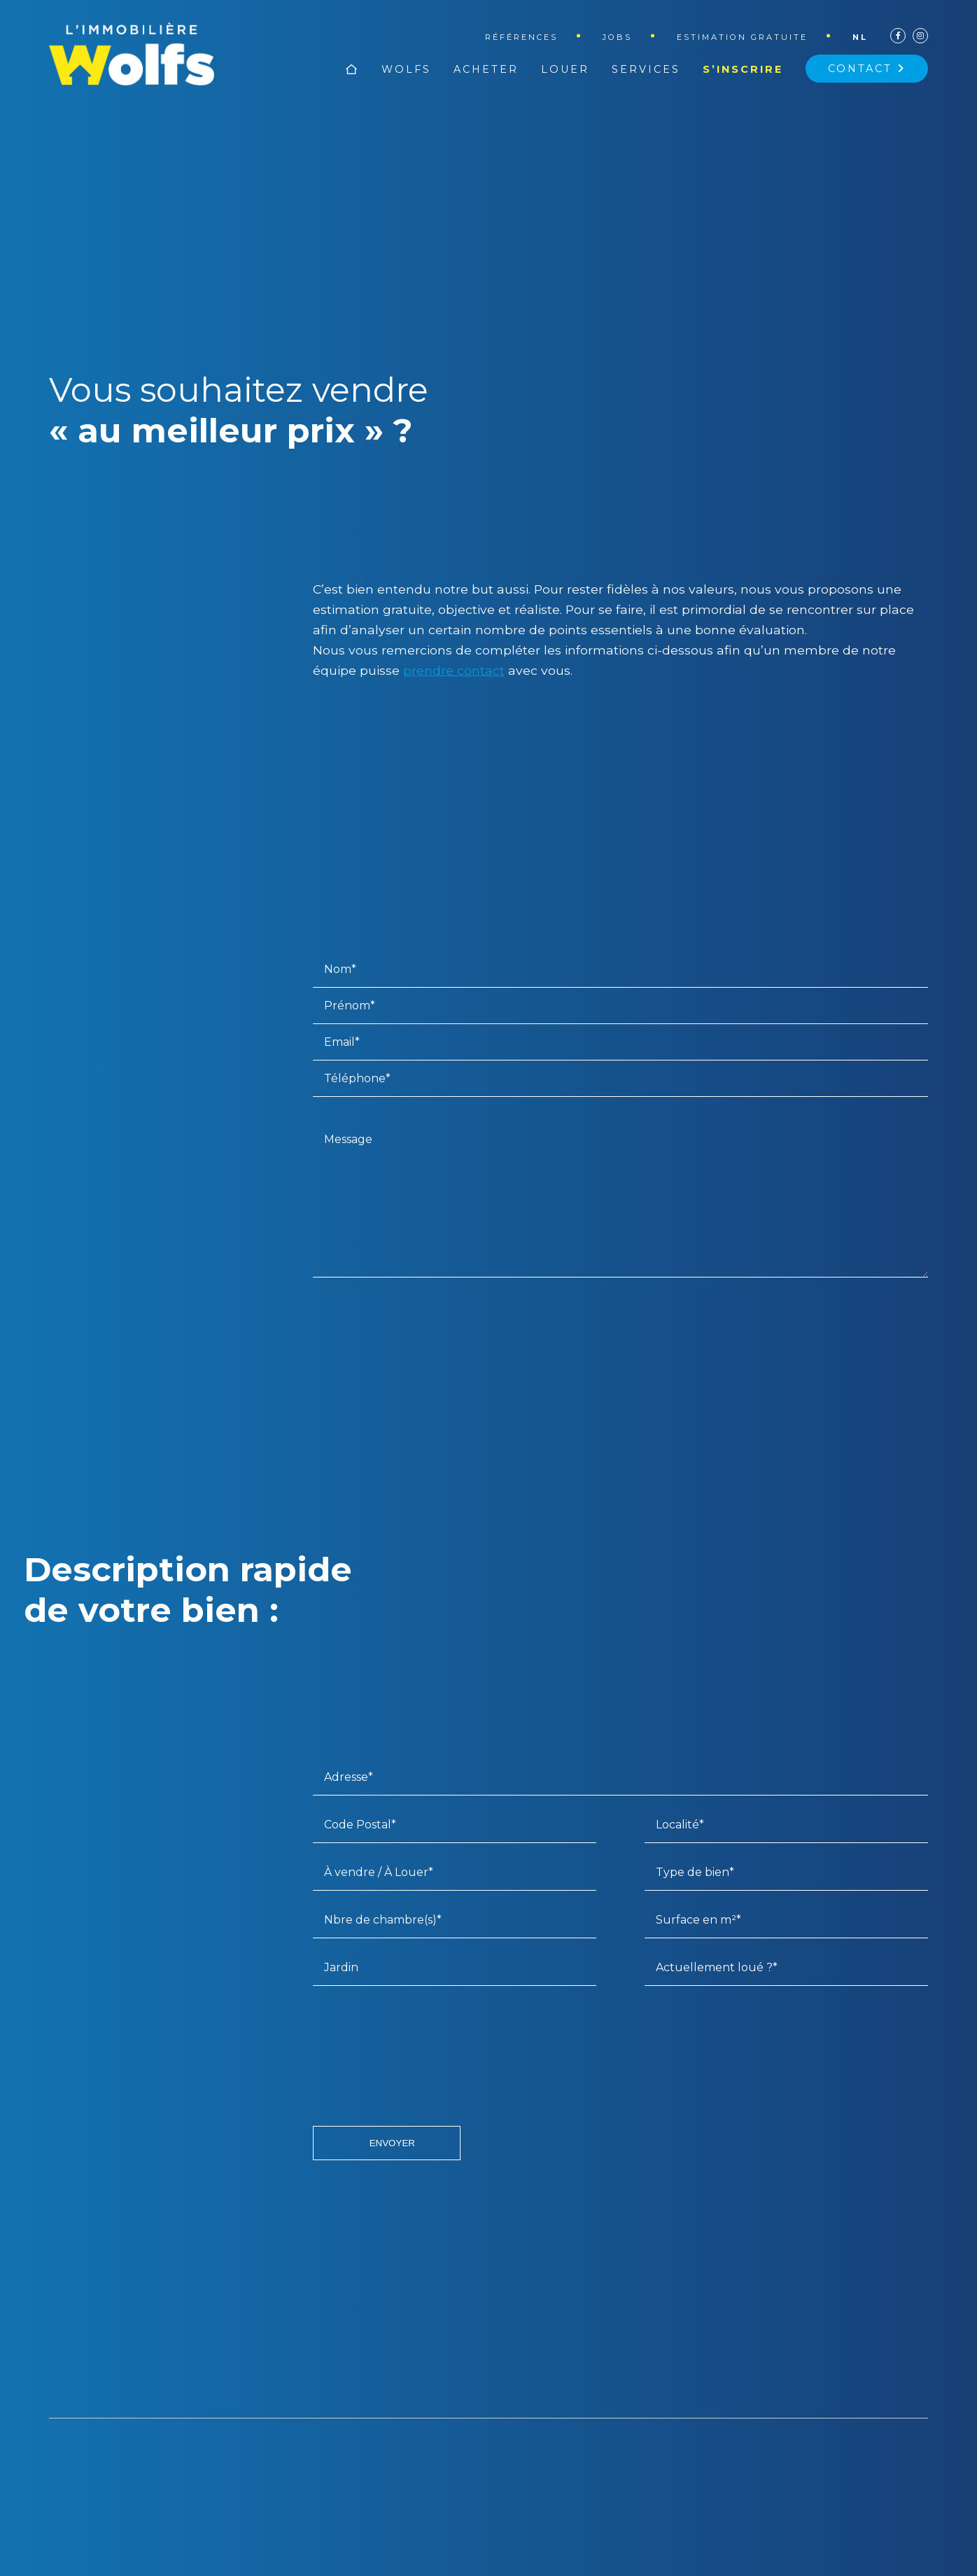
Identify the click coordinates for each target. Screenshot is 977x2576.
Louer (565, 69)
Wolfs (406, 69)
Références (521, 37)
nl (860, 37)
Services (646, 69)
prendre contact (454, 670)
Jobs (617, 37)
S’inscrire (743, 69)
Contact (867, 68)
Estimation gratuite (742, 37)
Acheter (486, 69)
